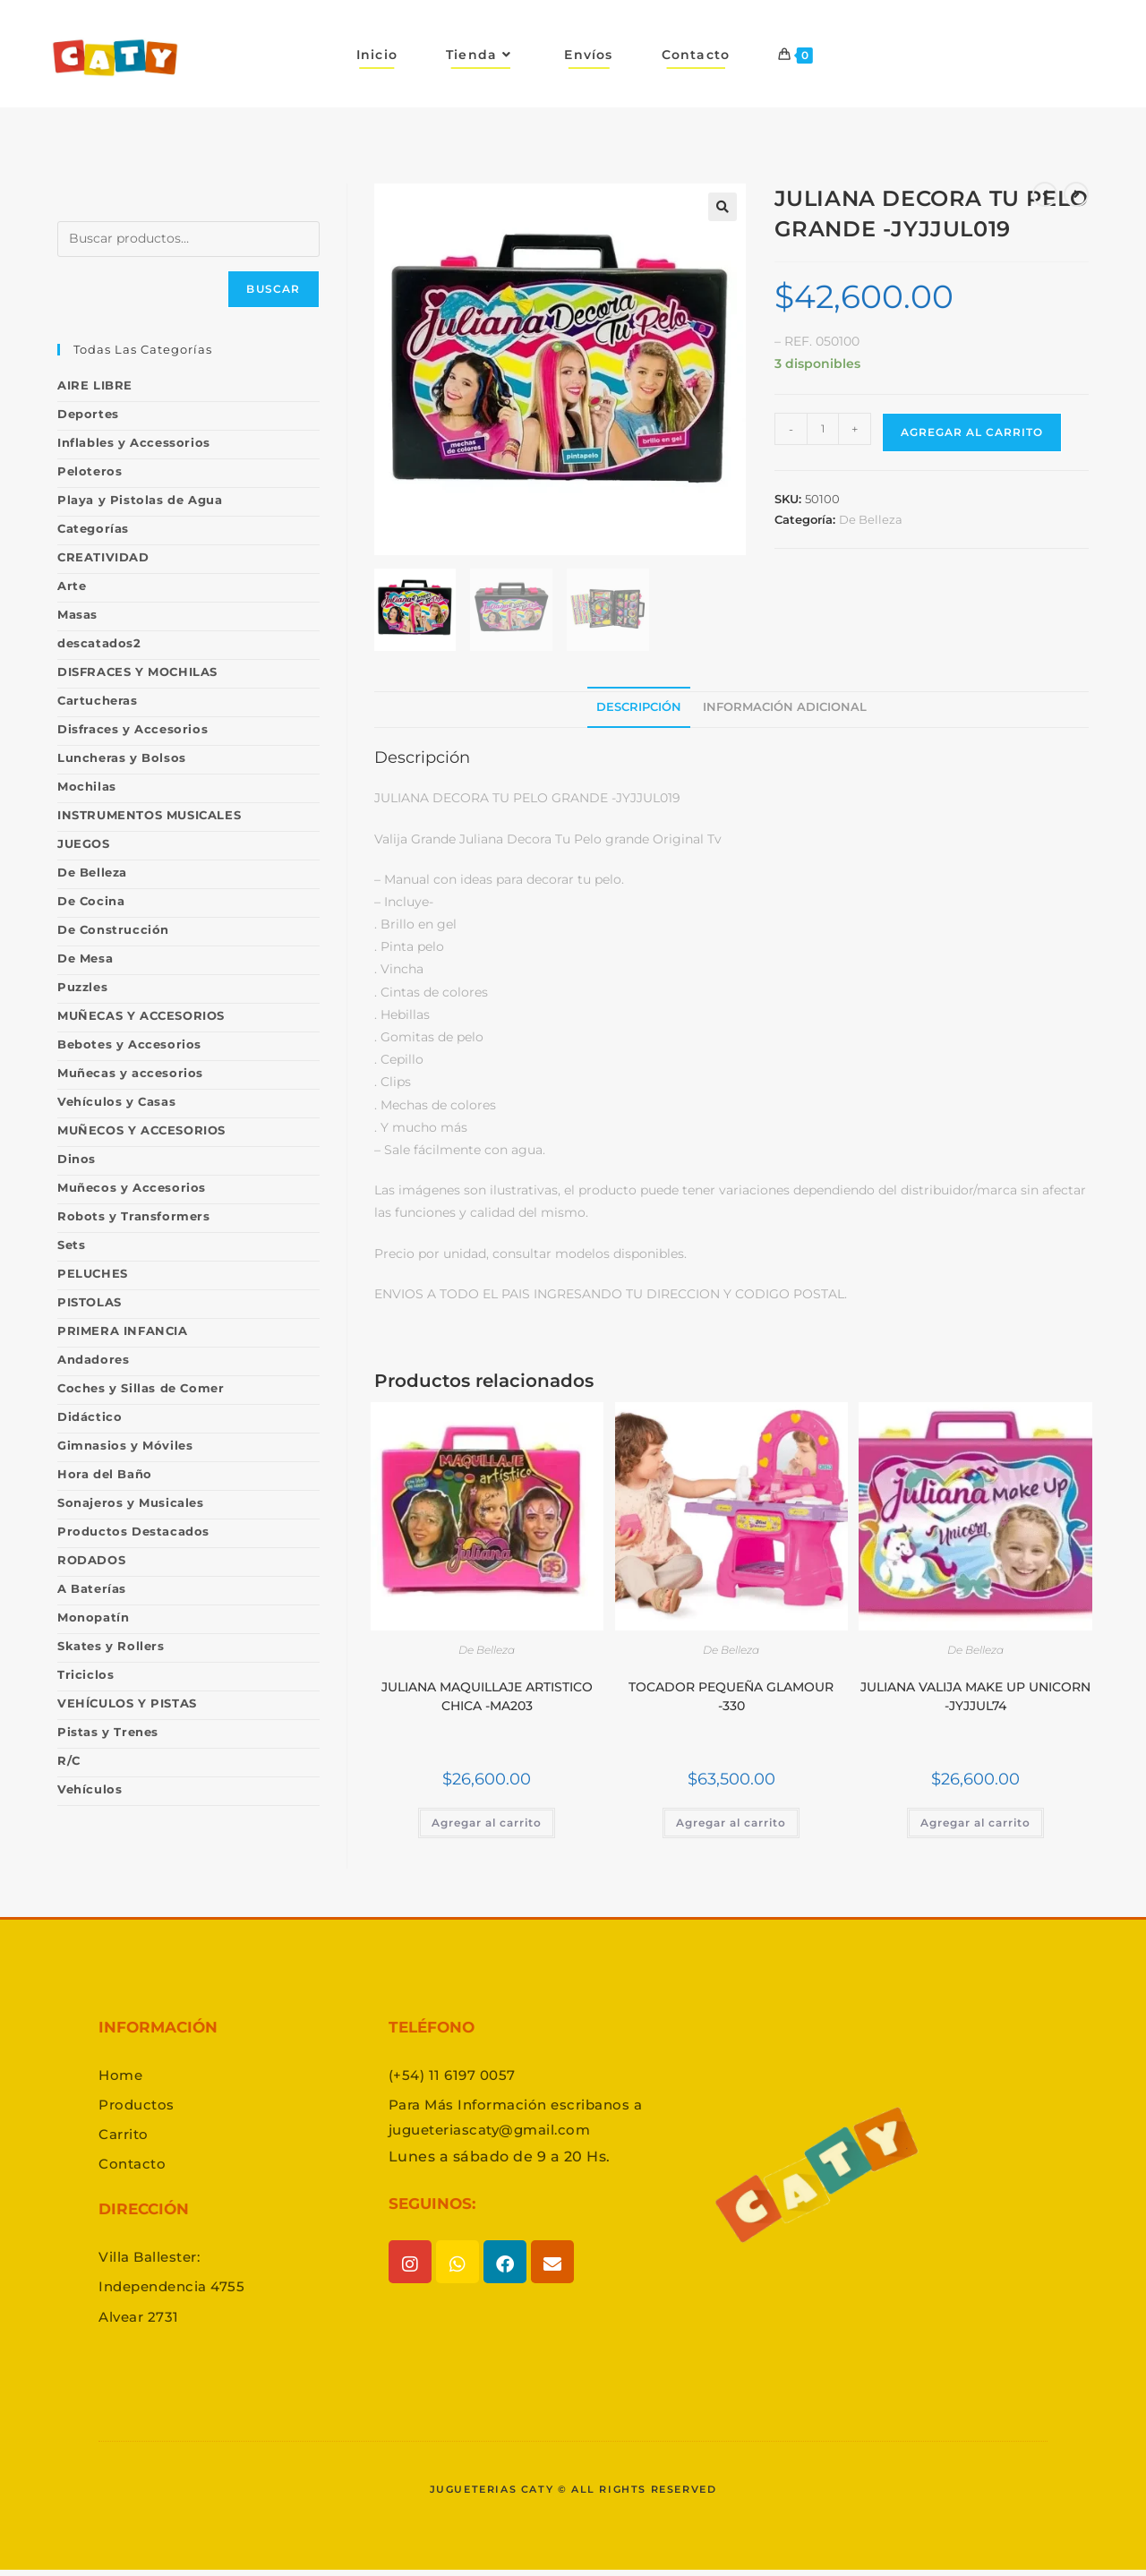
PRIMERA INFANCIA (122, 1330)
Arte (71, 585)
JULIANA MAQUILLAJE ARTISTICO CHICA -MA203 (487, 1696)
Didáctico (89, 1416)
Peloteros (89, 471)
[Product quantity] (823, 429)
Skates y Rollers (111, 1646)
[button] (722, 207)
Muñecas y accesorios (130, 1072)
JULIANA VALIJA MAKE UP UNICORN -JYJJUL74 (975, 1696)
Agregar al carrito (972, 432)
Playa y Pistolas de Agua (139, 499)
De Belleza (870, 519)
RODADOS (91, 1560)
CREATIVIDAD (103, 557)
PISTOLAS (89, 1302)
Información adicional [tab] (785, 707)
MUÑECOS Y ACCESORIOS (141, 1130)
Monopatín (93, 1617)
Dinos (76, 1158)
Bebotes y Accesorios (129, 1044)
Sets (71, 1244)
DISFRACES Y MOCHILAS (137, 671)
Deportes (88, 414)
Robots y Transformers (133, 1216)
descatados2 (99, 643)
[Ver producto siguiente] (1076, 194)
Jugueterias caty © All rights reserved (573, 2495)
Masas (77, 614)
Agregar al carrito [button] (487, 1822)
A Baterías (91, 1588)
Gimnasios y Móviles (124, 1445)
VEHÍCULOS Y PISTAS (127, 1703)
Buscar (273, 288)
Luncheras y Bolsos (121, 757)
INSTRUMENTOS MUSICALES (149, 815)
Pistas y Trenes (107, 1731)
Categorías (93, 528)
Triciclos (85, 1674)
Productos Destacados (133, 1531)
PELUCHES (92, 1273)
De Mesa (85, 958)
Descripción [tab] (638, 707)
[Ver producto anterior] (1044, 194)
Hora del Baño (104, 1474)
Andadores (93, 1359)
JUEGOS (83, 843)
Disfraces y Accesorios (132, 729)
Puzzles (82, 987)
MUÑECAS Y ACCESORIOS (141, 1015)
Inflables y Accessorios (133, 442)
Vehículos (89, 1789)
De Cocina (90, 901)
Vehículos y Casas (116, 1101)
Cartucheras (97, 700)
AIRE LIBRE (95, 385)
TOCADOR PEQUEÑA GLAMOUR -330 (731, 1696)
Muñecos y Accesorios (131, 1187)
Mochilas (86, 786)
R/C (69, 1760)
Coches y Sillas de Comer (140, 1388)
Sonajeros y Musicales (130, 1502)
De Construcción (113, 929)
